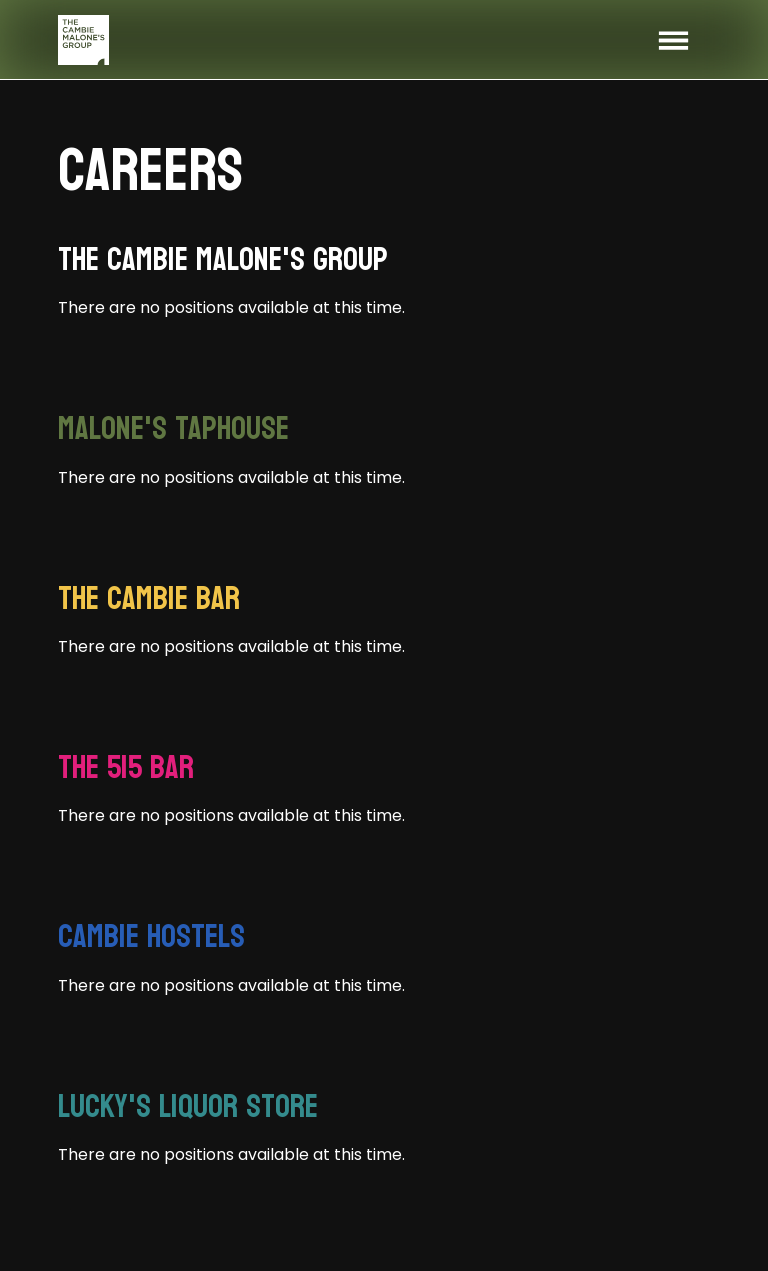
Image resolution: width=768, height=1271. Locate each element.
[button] (673, 40)
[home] (83, 40)
